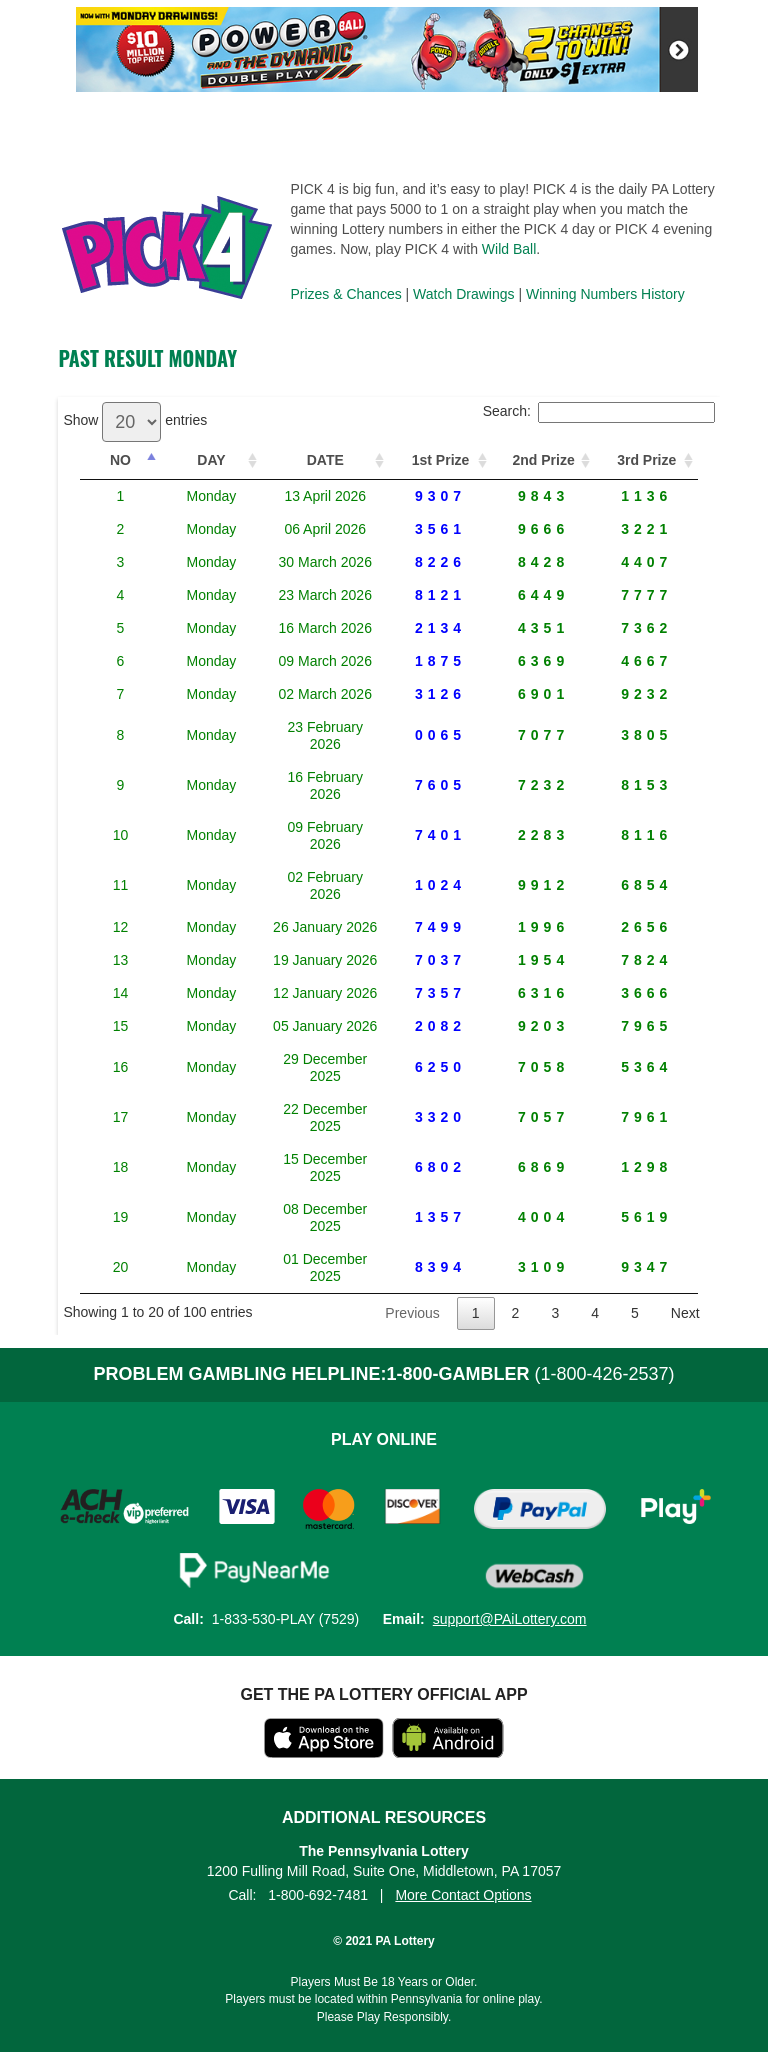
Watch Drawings (463, 294)
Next (685, 1160)
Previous (412, 1160)
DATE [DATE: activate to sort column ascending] (300, 460)
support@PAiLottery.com (510, 1466)
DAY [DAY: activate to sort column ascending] (182, 460)
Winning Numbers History (605, 294)
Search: (599, 411)
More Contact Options (463, 1742)
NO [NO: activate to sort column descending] (111, 460)
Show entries (135, 420)
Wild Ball (509, 249)
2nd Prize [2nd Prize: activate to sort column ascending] (538, 460)
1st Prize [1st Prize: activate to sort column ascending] (432, 460)
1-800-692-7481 (318, 1742)
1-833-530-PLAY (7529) (285, 1466)
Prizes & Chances (345, 294)
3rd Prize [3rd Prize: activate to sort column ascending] (645, 460)
